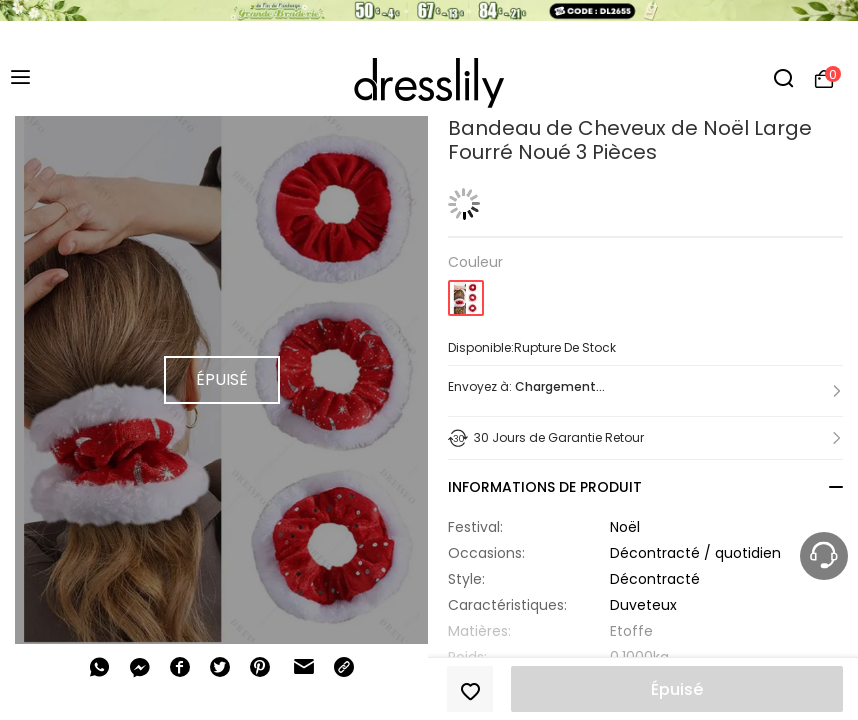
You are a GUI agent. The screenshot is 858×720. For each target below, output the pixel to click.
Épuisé (677, 689)
